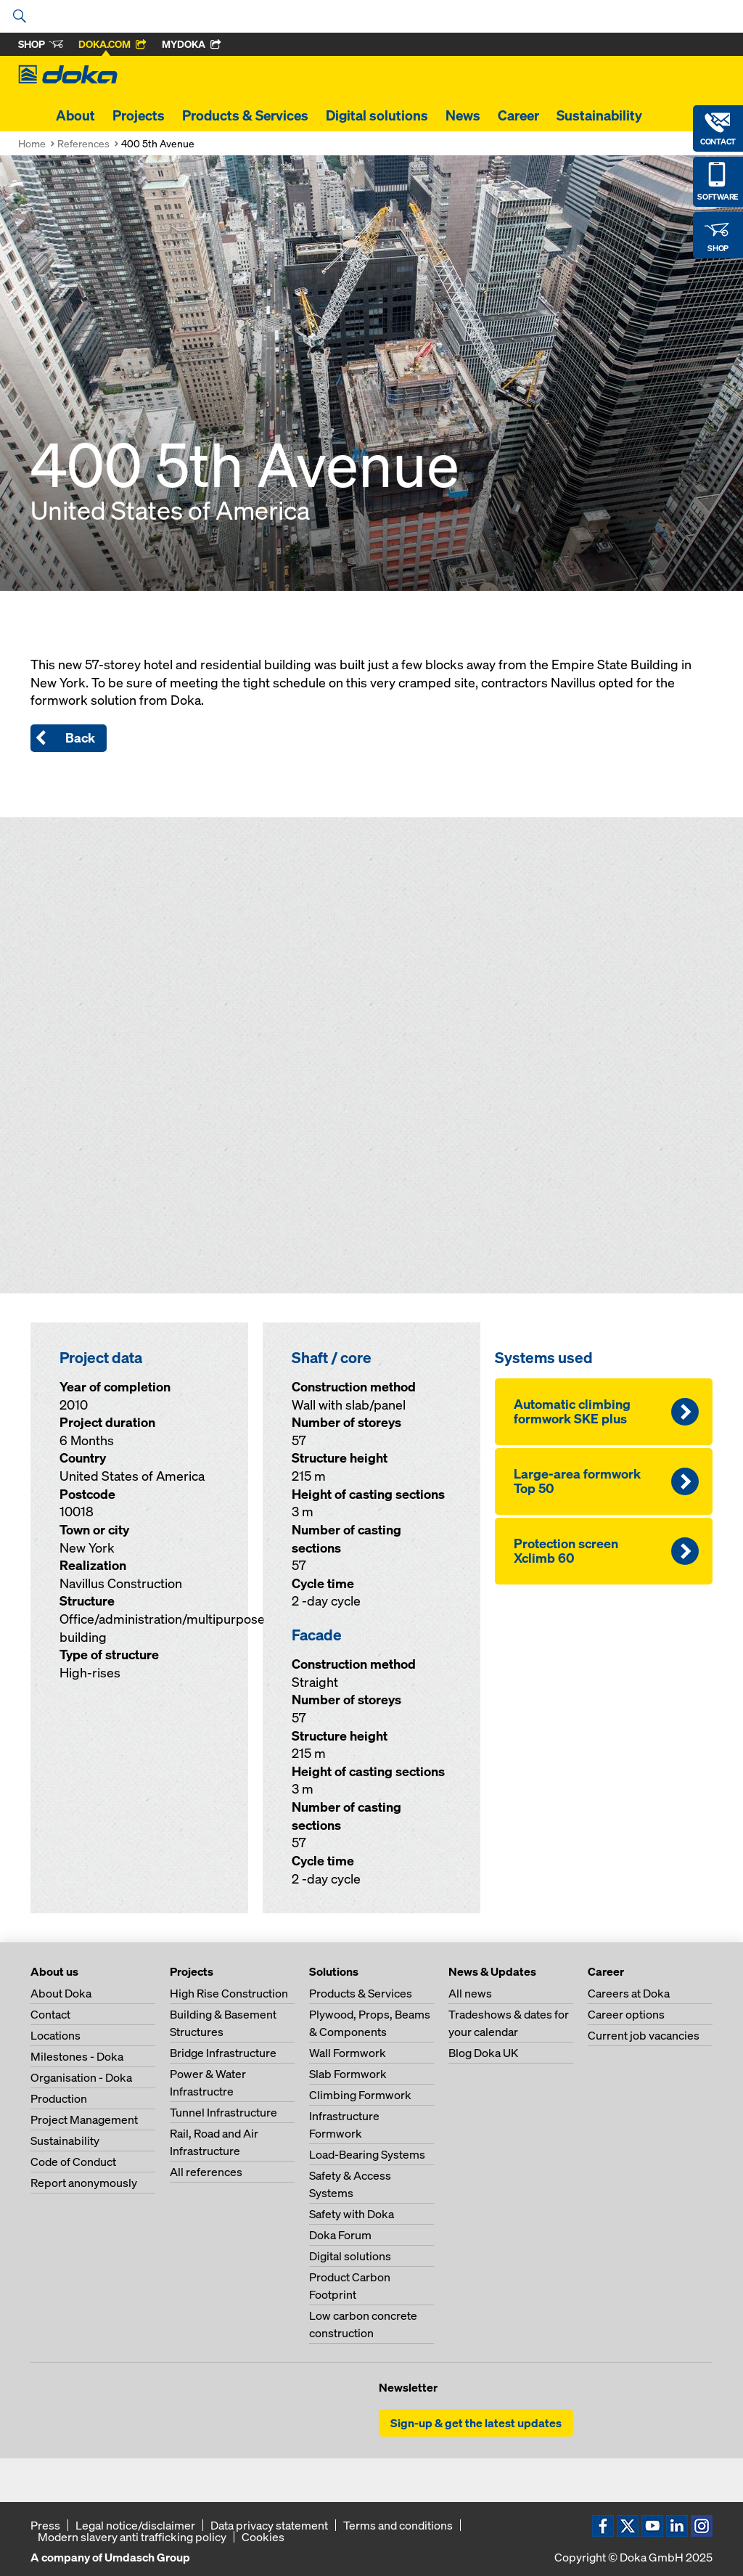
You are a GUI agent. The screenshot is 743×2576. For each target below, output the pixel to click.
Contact (50, 2014)
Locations (55, 2035)
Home (32, 143)
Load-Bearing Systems (367, 2154)
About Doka (60, 1993)
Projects (138, 115)
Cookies (263, 2537)
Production (58, 2098)
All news (470, 1993)
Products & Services (245, 115)
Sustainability (599, 115)
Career (518, 115)
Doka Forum (340, 2235)
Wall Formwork (347, 2053)
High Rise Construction (229, 1993)
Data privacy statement (269, 2525)
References (83, 143)
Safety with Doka (351, 2214)
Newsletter (408, 2387)
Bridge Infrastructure (223, 2053)
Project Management (84, 2119)
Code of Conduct (73, 2162)
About (75, 115)
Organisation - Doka (81, 2077)
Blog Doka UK (483, 2053)
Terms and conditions (398, 2525)
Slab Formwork (348, 2074)
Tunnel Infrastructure (223, 2112)
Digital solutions (377, 115)
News (463, 115)
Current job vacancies (643, 2035)
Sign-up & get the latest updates (476, 2423)
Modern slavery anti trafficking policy (132, 2537)
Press (45, 2525)
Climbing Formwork (360, 2095)
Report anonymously (83, 2183)
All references (206, 2172)
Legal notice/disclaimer (135, 2525)
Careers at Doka (629, 1993)
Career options (626, 2014)
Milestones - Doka (76, 2056)
